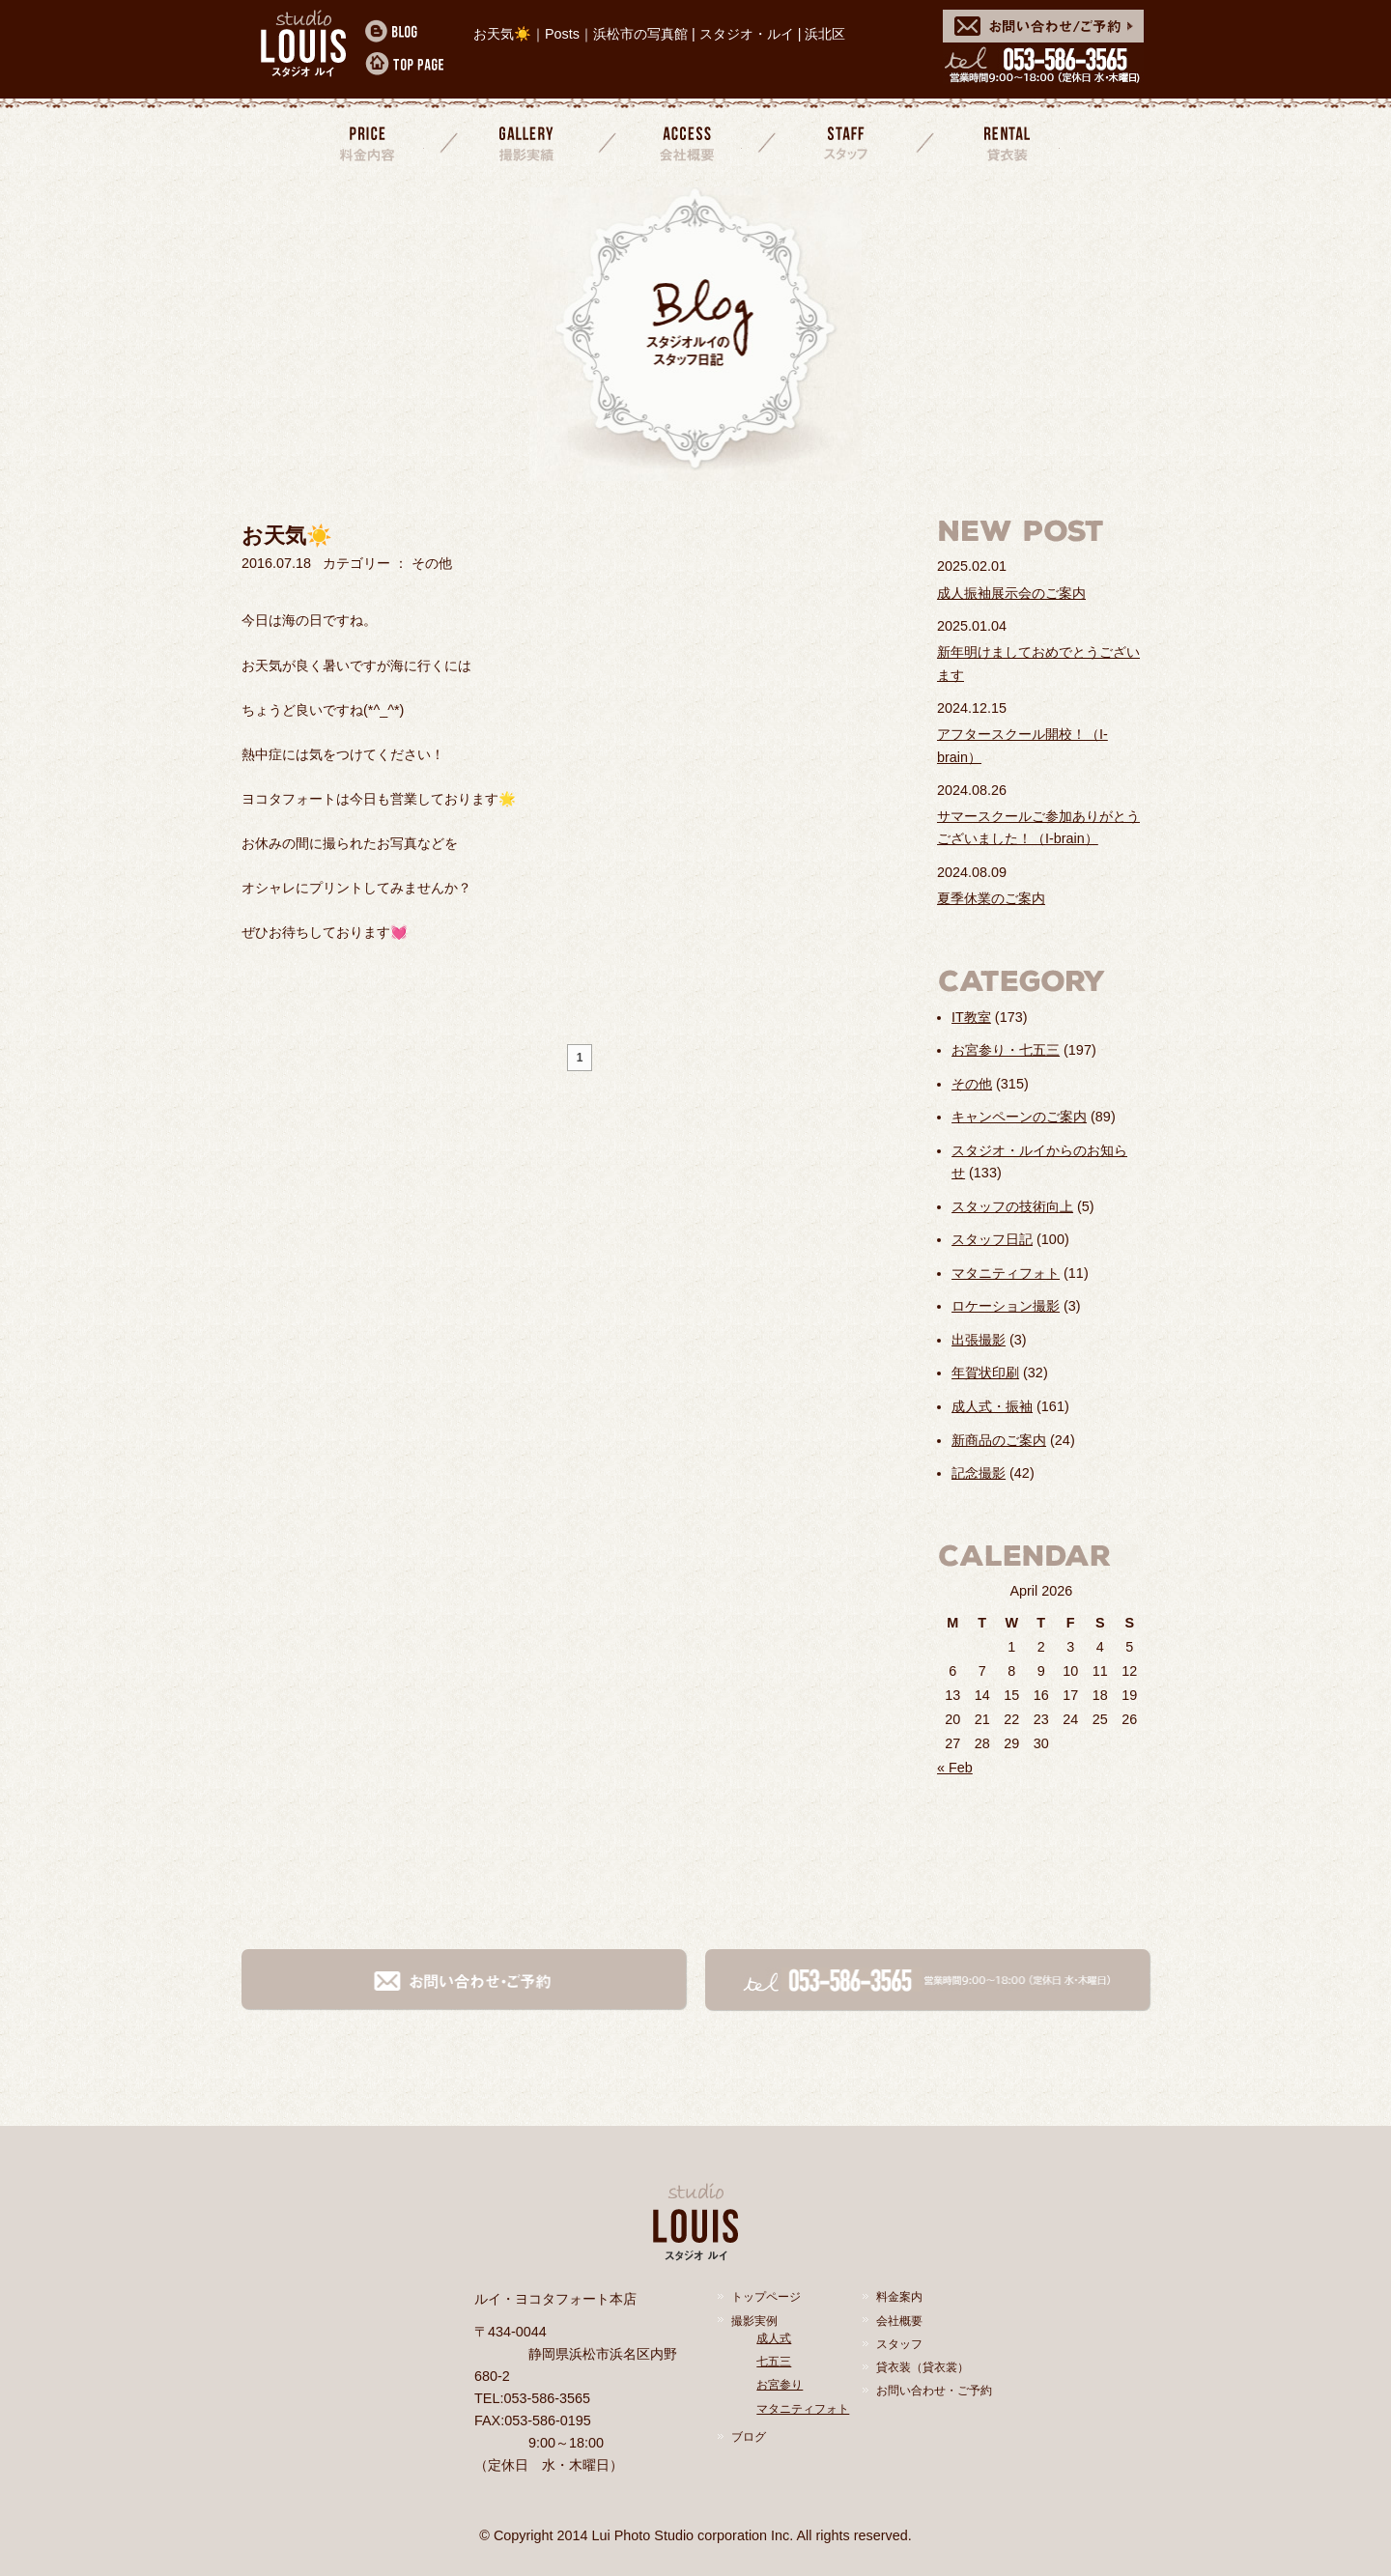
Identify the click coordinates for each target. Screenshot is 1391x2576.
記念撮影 (978, 1473)
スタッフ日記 (992, 1239)
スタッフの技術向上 (1012, 1206)
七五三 (773, 2361)
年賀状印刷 (985, 1372)
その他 (971, 1083)
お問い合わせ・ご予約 (934, 2390)
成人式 (773, 2338)
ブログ (748, 2437)
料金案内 (369, 142)
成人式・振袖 (992, 1406)
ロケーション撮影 (1005, 1306)
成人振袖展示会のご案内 (1011, 593)
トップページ (766, 2297)
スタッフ (846, 142)
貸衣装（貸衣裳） (922, 2367)
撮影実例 (754, 2321)
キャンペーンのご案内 (1019, 1116)
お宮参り (779, 2385)
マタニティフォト (1005, 1273)
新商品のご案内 (998, 1440)
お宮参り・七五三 (1005, 1050)
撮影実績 (528, 142)
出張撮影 (978, 1339)
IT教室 (971, 1017)
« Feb (955, 1767)
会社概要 (687, 142)
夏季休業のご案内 (991, 898)
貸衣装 (1005, 142)
